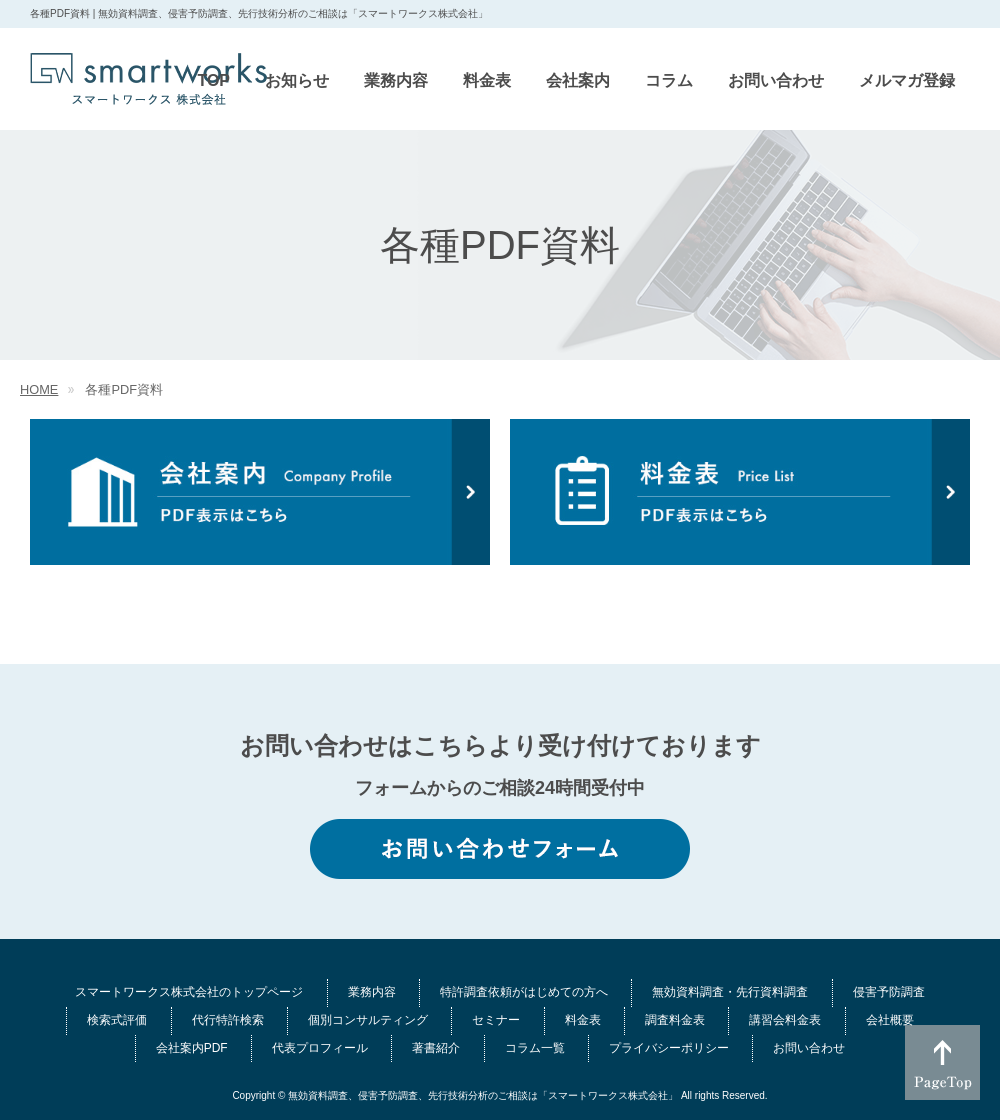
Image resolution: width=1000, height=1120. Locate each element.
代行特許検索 (228, 1020)
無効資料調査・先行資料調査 (730, 992)
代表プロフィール (320, 1048)
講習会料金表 (785, 1020)
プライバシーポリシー (669, 1048)
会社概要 (890, 1020)
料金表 (583, 1020)
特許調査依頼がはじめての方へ (524, 992)
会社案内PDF (192, 1048)
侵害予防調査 (889, 992)
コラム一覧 (535, 1048)
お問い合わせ (809, 1048)
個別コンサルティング (368, 1020)
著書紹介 (436, 1048)
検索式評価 (117, 1020)
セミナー (496, 1020)
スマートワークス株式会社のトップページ (189, 992)
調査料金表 (675, 1020)
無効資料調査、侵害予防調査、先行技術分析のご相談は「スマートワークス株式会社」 (483, 1095)
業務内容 (372, 992)
